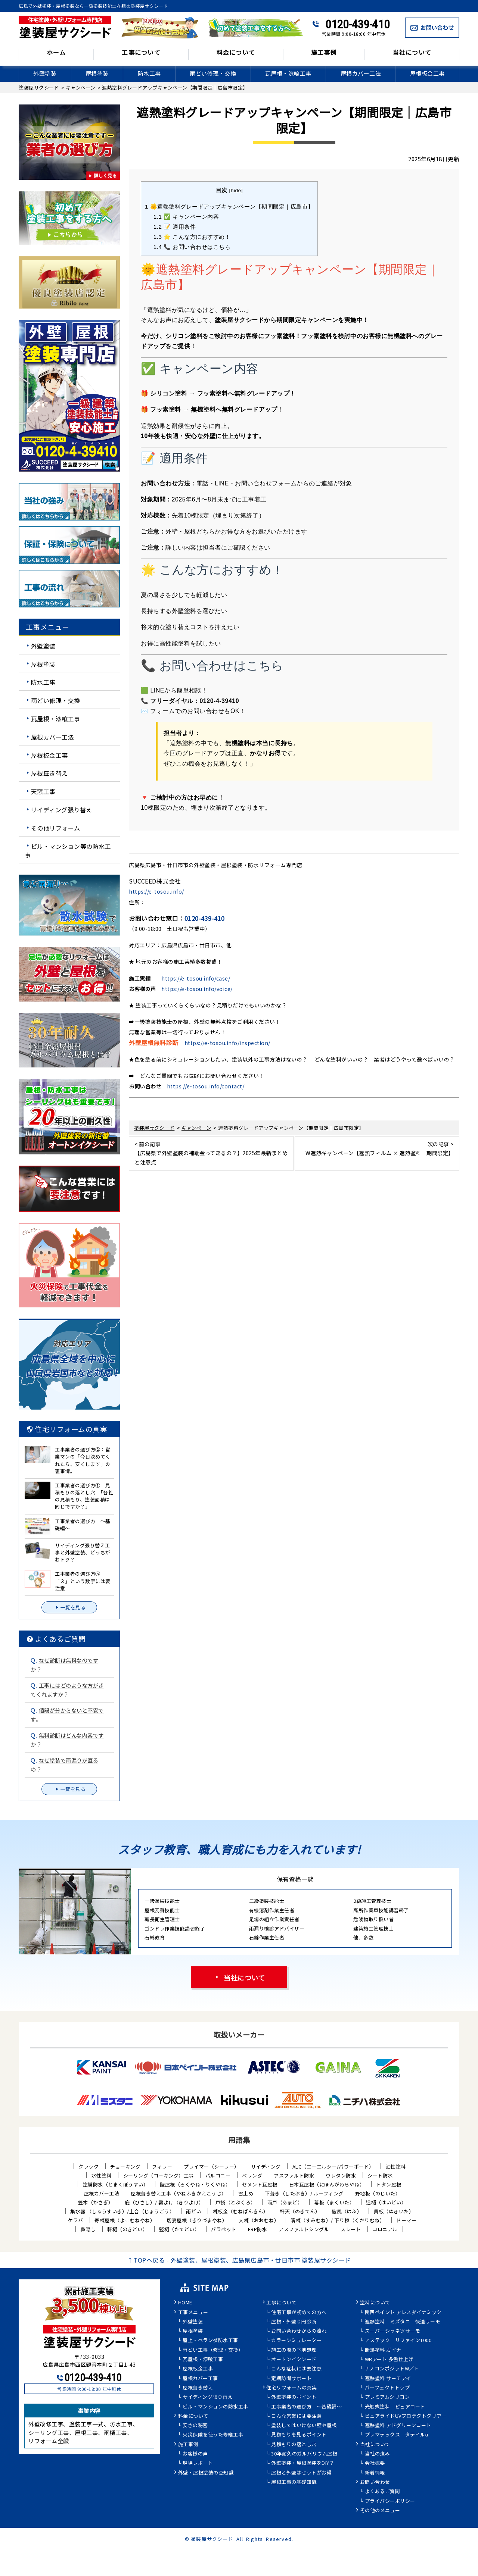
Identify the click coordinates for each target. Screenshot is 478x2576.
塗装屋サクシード (212, 2538)
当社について (412, 53)
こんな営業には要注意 (296, 2416)
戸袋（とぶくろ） (235, 2202)
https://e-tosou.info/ (156, 891)
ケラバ (75, 2220)
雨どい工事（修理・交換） (213, 2350)
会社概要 (375, 2463)
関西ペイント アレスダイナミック (403, 2313)
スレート (351, 2229)
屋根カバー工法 (361, 73)
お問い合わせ (375, 2482)
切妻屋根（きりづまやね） (197, 2220)
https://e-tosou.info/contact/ (206, 1086)
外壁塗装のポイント (294, 2397)
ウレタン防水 (341, 2175)
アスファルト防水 (294, 2175)
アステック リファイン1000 (398, 2341)
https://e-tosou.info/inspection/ (227, 1043)
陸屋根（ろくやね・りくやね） (195, 2184)
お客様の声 (195, 2454)
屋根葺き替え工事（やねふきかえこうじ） (179, 2193)
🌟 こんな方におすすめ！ (192, 237)
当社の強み (377, 2454)
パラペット (223, 2229)
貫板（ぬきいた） (393, 2211)
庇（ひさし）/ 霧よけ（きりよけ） (164, 2202)
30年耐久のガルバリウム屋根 (304, 2454)
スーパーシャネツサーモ (392, 2331)
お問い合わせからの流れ (299, 2331)
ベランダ (252, 2175)
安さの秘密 (195, 2426)
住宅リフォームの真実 (291, 2388)
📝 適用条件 (174, 226)
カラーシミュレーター (296, 2341)
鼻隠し (88, 2229)
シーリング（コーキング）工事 (158, 2175)
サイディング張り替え (61, 809)
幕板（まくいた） (334, 2202)
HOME (185, 2303)
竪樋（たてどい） (179, 2229)
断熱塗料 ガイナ (383, 2350)
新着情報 (375, 2473)
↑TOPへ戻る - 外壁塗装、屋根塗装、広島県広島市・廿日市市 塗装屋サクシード (239, 2259)
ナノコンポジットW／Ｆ (392, 2369)
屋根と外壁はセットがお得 (301, 2473)
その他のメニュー (380, 2511)
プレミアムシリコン (387, 2397)
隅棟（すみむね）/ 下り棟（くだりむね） (338, 2220)
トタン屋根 (388, 2184)
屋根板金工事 (427, 73)
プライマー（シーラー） (211, 2166)
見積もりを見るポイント (299, 2435)
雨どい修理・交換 (213, 73)
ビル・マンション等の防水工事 (68, 850)
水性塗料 (101, 2175)
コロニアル (385, 2229)
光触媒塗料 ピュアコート (395, 2407)
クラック (88, 2166)
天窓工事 (43, 791)
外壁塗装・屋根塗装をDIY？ (302, 2463)
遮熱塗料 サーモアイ (388, 2379)
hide (236, 190)
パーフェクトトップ (387, 2388)
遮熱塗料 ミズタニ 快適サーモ (403, 2322)
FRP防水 (257, 2229)
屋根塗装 (97, 73)
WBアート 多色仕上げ (389, 2360)
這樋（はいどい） (386, 2202)
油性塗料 (396, 2166)
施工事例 (324, 53)
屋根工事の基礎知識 (294, 2482)
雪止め (246, 2193)
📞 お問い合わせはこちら (192, 247)
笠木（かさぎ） (96, 2202)
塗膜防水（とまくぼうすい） (116, 2184)
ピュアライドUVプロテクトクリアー (406, 2416)
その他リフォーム (55, 827)
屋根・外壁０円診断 (294, 2322)
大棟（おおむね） (259, 2220)
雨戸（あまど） (285, 2202)
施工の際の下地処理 (294, 2350)
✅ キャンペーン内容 (186, 216)
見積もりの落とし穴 (294, 2445)
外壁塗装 (44, 73)
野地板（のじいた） (378, 2193)
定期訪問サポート (291, 2379)
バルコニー (218, 2175)
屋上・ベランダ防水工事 (210, 2341)
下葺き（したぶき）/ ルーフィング (304, 2193)
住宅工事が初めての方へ (299, 2313)
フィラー (162, 2166)
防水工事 (149, 73)
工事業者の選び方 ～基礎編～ (306, 2407)
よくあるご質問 (382, 2492)
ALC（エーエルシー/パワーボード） (333, 2166)
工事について (141, 53)
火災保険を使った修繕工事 (213, 2435)
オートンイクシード (294, 2360)
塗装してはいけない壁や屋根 (304, 2426)
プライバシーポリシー (390, 2501)
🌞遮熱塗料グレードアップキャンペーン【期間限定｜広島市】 (229, 206)
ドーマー (406, 2220)
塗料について (375, 2303)
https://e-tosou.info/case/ (195, 978)
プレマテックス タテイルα (396, 2435)
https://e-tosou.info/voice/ (197, 988)
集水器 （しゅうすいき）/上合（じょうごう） (122, 2211)
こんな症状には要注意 (296, 2369)
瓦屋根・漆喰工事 (288, 73)
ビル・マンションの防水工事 (215, 2407)
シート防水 (380, 2175)
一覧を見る (69, 1607)
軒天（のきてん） (300, 2211)
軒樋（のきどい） (127, 2229)
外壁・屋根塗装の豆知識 (206, 2473)
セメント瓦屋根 (259, 2184)
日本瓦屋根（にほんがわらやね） (327, 2184)
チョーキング (125, 2166)
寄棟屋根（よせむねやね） (124, 2220)
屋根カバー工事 (200, 2379)
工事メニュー (193, 2313)
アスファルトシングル (304, 2229)
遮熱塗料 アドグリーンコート (398, 2426)
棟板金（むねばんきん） (241, 2211)
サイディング (266, 2166)
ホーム (56, 53)
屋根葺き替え (49, 773)
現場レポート (198, 2463)
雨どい (193, 2211)
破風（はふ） (347, 2211)
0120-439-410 (357, 24)
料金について (236, 53)
